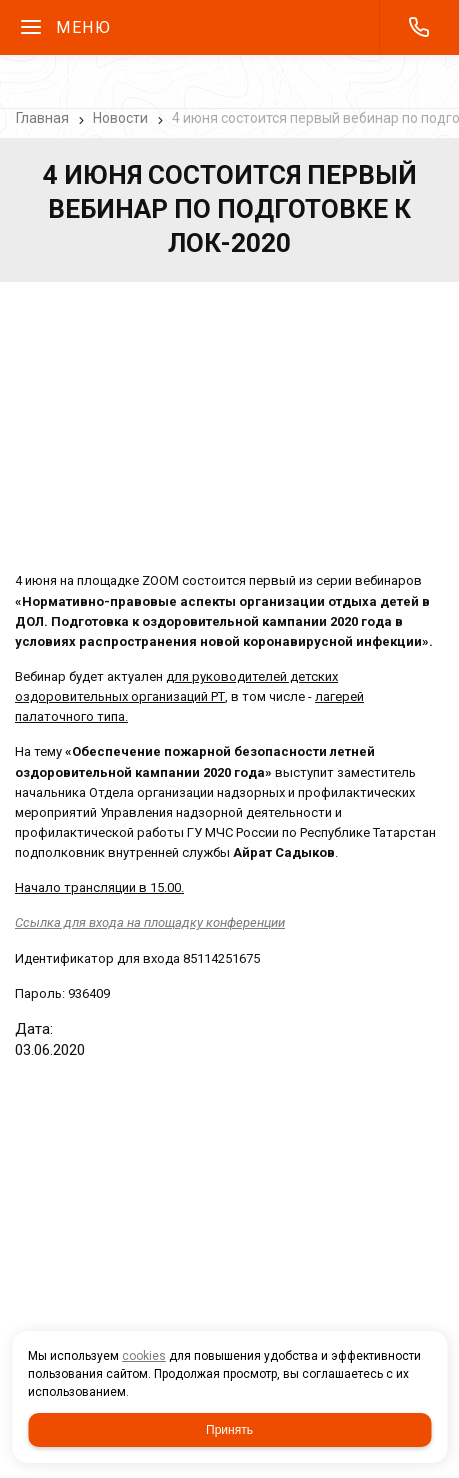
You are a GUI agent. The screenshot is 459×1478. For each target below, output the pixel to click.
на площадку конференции (150, 922)
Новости (120, 118)
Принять (229, 1430)
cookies (144, 1356)
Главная (42, 118)
